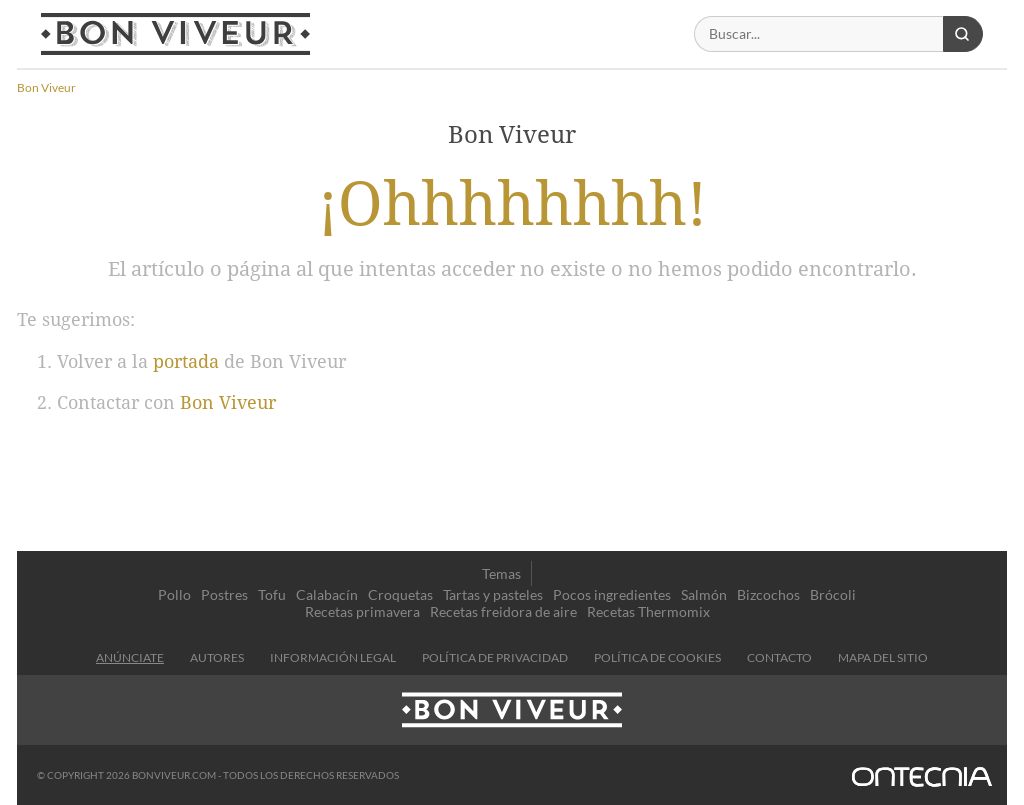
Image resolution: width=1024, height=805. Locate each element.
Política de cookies (657, 657)
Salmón (704, 594)
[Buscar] (818, 34)
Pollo (174, 594)
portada (186, 361)
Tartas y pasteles (493, 594)
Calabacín (327, 594)
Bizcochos (768, 594)
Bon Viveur (228, 402)
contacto (779, 657)
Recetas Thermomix (648, 611)
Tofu (272, 594)
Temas (501, 573)
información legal (333, 657)
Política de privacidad (495, 657)
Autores (217, 657)
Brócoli (833, 594)
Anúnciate (130, 657)
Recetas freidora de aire (503, 611)
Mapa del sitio (883, 657)
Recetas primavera (362, 611)
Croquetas (400, 594)
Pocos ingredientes (612, 594)
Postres (224, 594)
